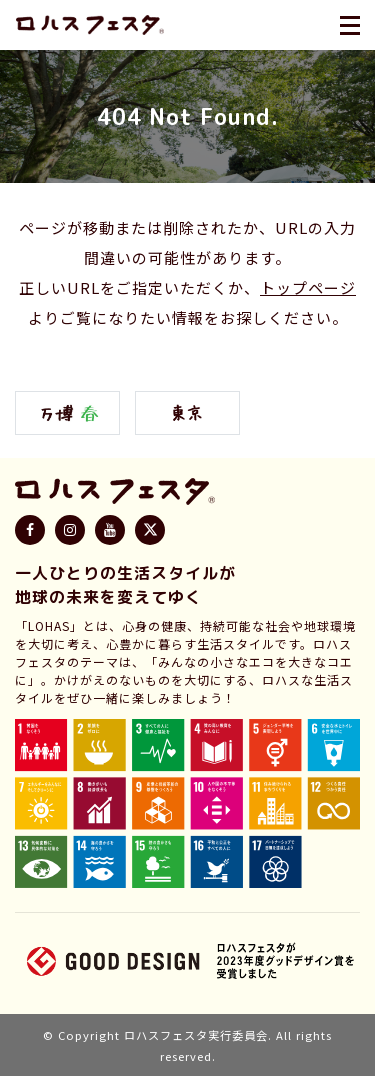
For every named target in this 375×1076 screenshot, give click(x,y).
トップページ (308, 287)
